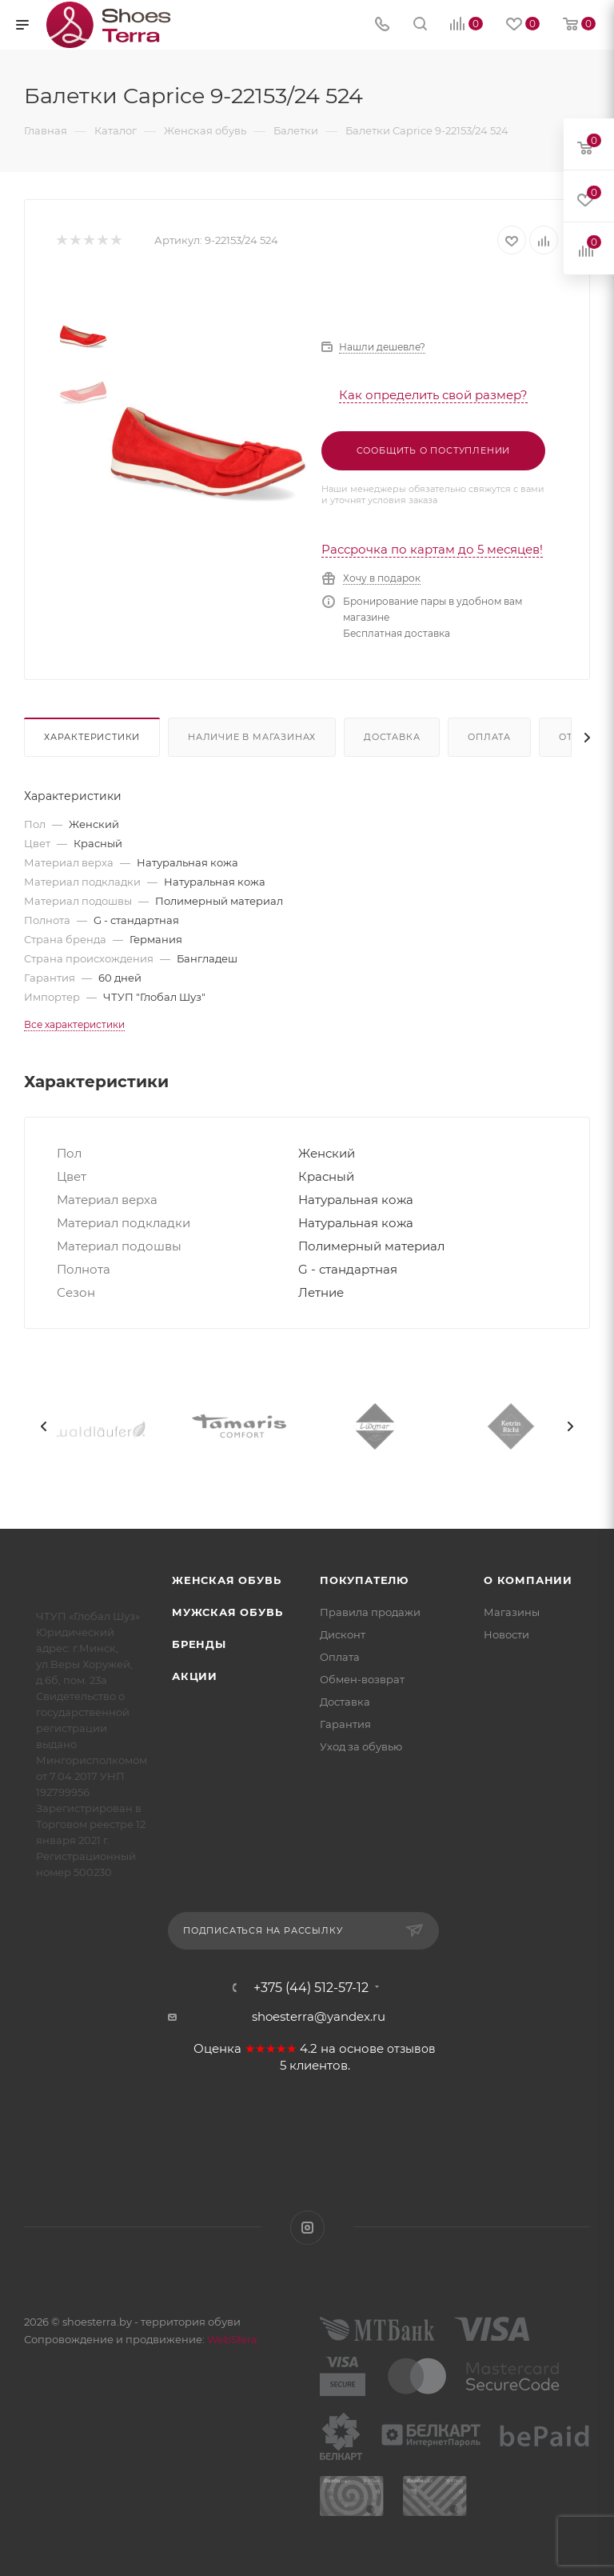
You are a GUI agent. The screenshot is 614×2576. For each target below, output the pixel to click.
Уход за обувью (361, 1746)
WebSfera (231, 2339)
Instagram (307, 2227)
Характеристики (92, 736)
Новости (506, 1634)
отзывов (411, 2049)
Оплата (489, 736)
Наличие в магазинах (252, 736)
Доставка (392, 736)
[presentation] (44, 1426)
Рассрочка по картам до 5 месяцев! (432, 549)
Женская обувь (226, 1580)
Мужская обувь (227, 1612)
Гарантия (345, 1724)
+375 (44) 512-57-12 (311, 1988)
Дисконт (342, 1634)
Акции (194, 1676)
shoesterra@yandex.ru (318, 2016)
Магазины (512, 1612)
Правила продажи (370, 1612)
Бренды (199, 1644)
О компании (528, 1580)
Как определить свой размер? (433, 394)
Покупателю (364, 1580)
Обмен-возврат (362, 1679)
